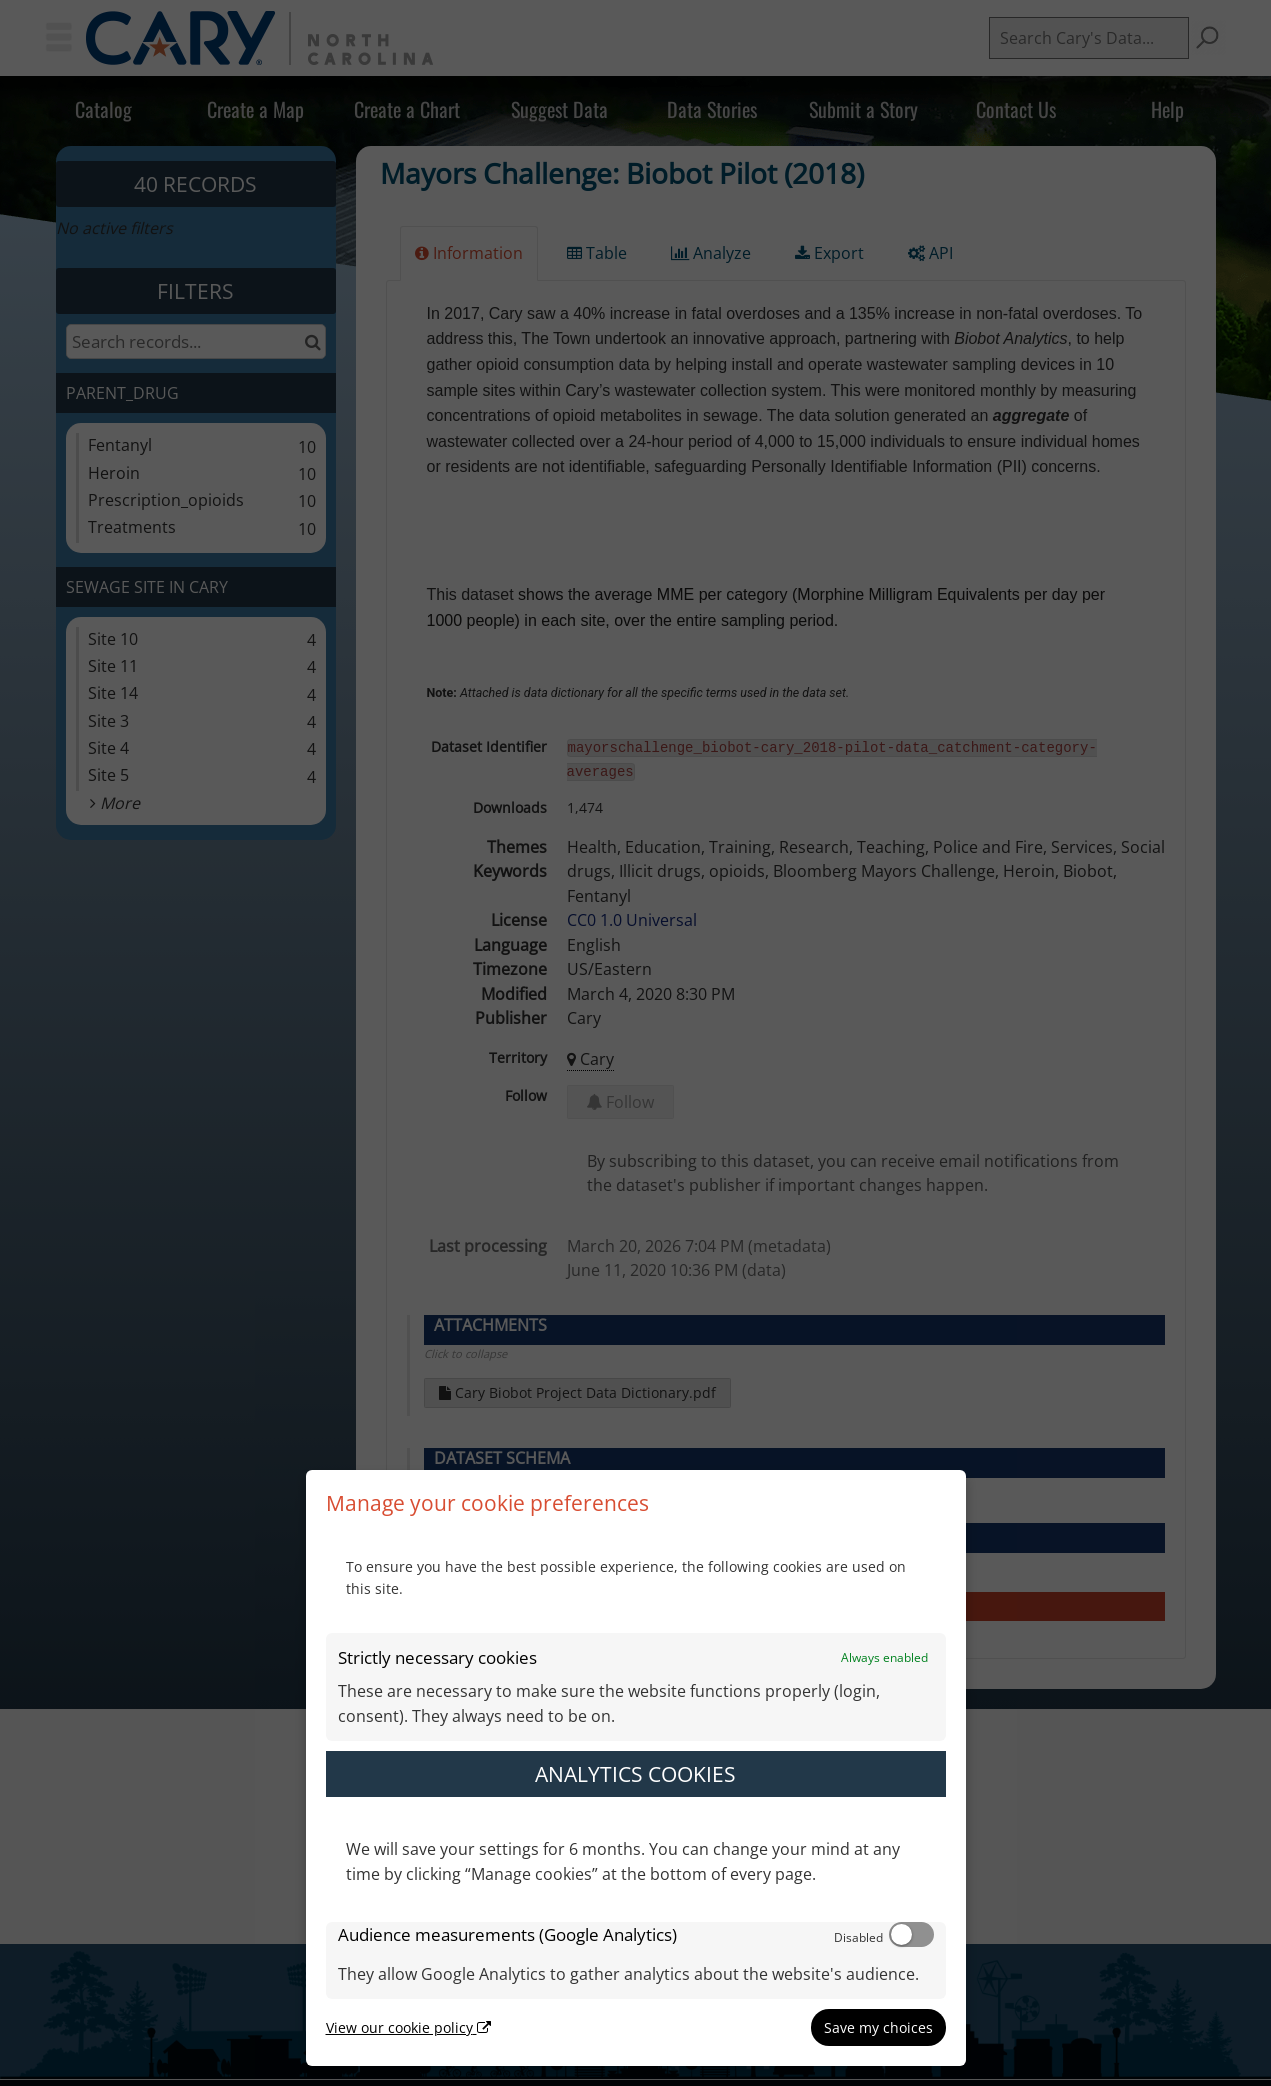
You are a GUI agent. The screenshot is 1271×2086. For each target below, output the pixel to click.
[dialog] (636, 1768)
